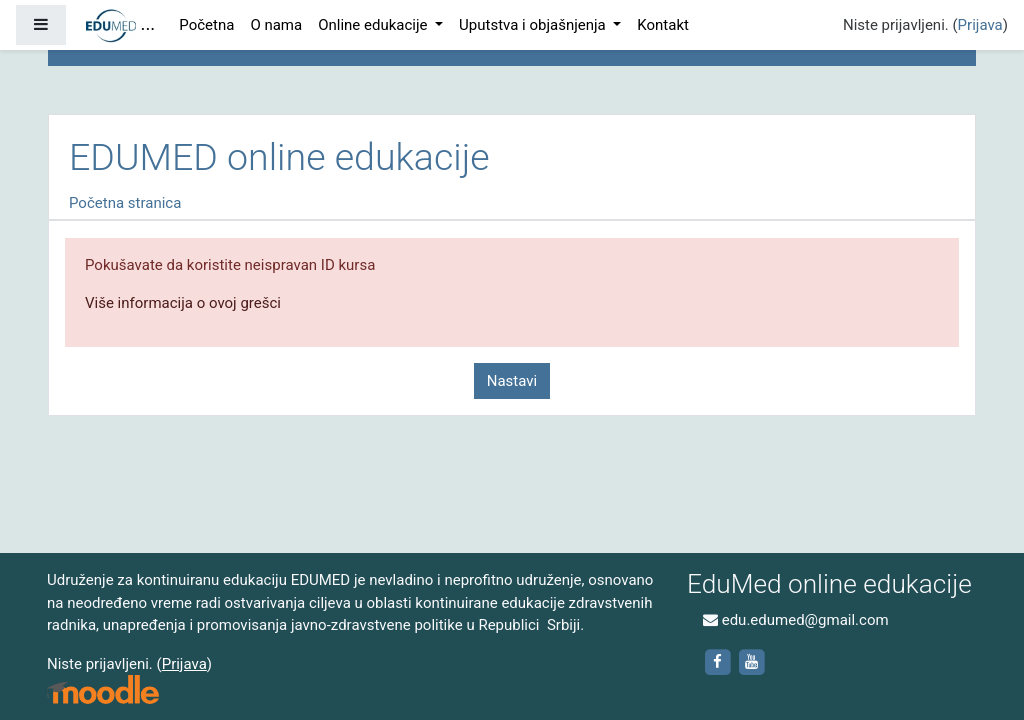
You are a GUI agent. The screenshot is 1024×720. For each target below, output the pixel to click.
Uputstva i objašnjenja (534, 25)
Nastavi (512, 381)
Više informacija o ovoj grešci (183, 303)
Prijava (980, 25)
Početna (206, 25)
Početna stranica (125, 203)
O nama (276, 25)
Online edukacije (374, 25)
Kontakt (663, 25)
